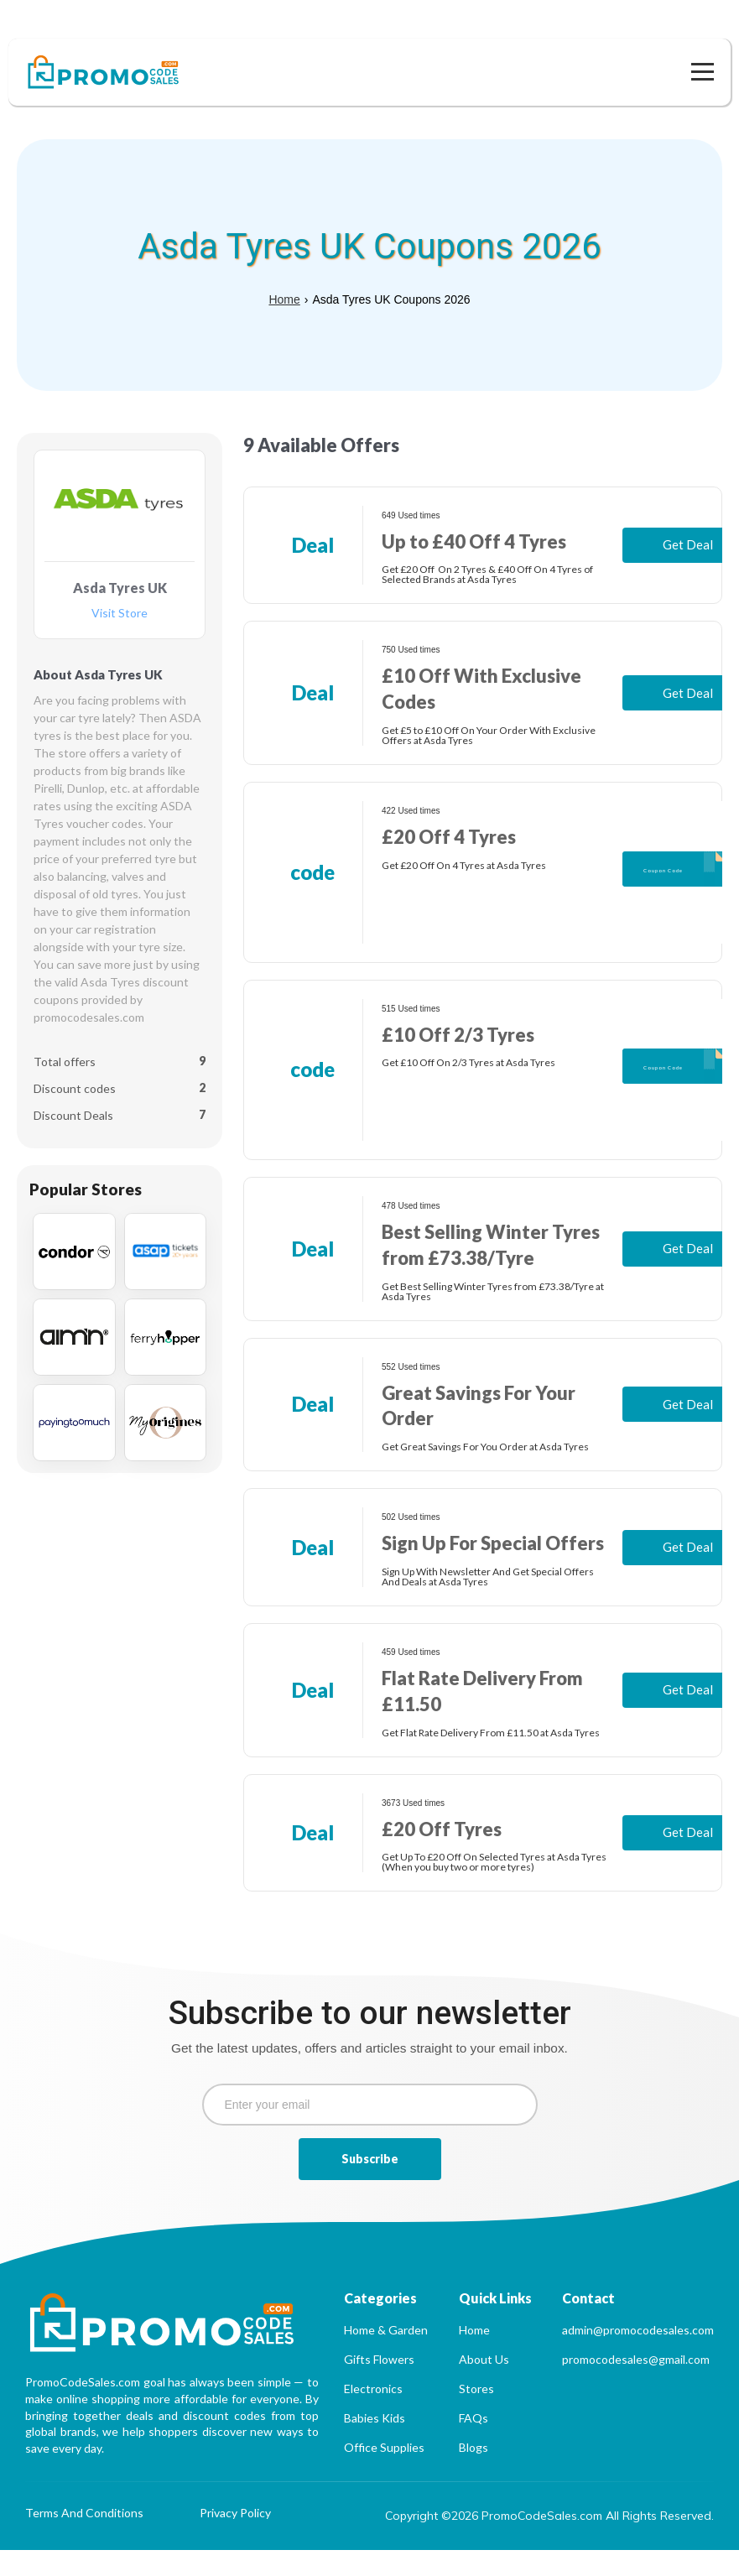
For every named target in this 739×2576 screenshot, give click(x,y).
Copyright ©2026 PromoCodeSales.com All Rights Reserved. (549, 2541)
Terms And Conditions (84, 2539)
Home (283, 274)
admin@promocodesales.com (638, 2356)
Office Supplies (384, 2473)
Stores (476, 2414)
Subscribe (369, 2185)
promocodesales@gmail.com (636, 2385)
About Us (484, 2385)
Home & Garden (386, 2356)
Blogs (473, 2473)
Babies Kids (374, 2444)
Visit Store (119, 588)
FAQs (473, 2444)
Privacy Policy (235, 2539)
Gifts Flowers (379, 2385)
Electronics (373, 2414)
